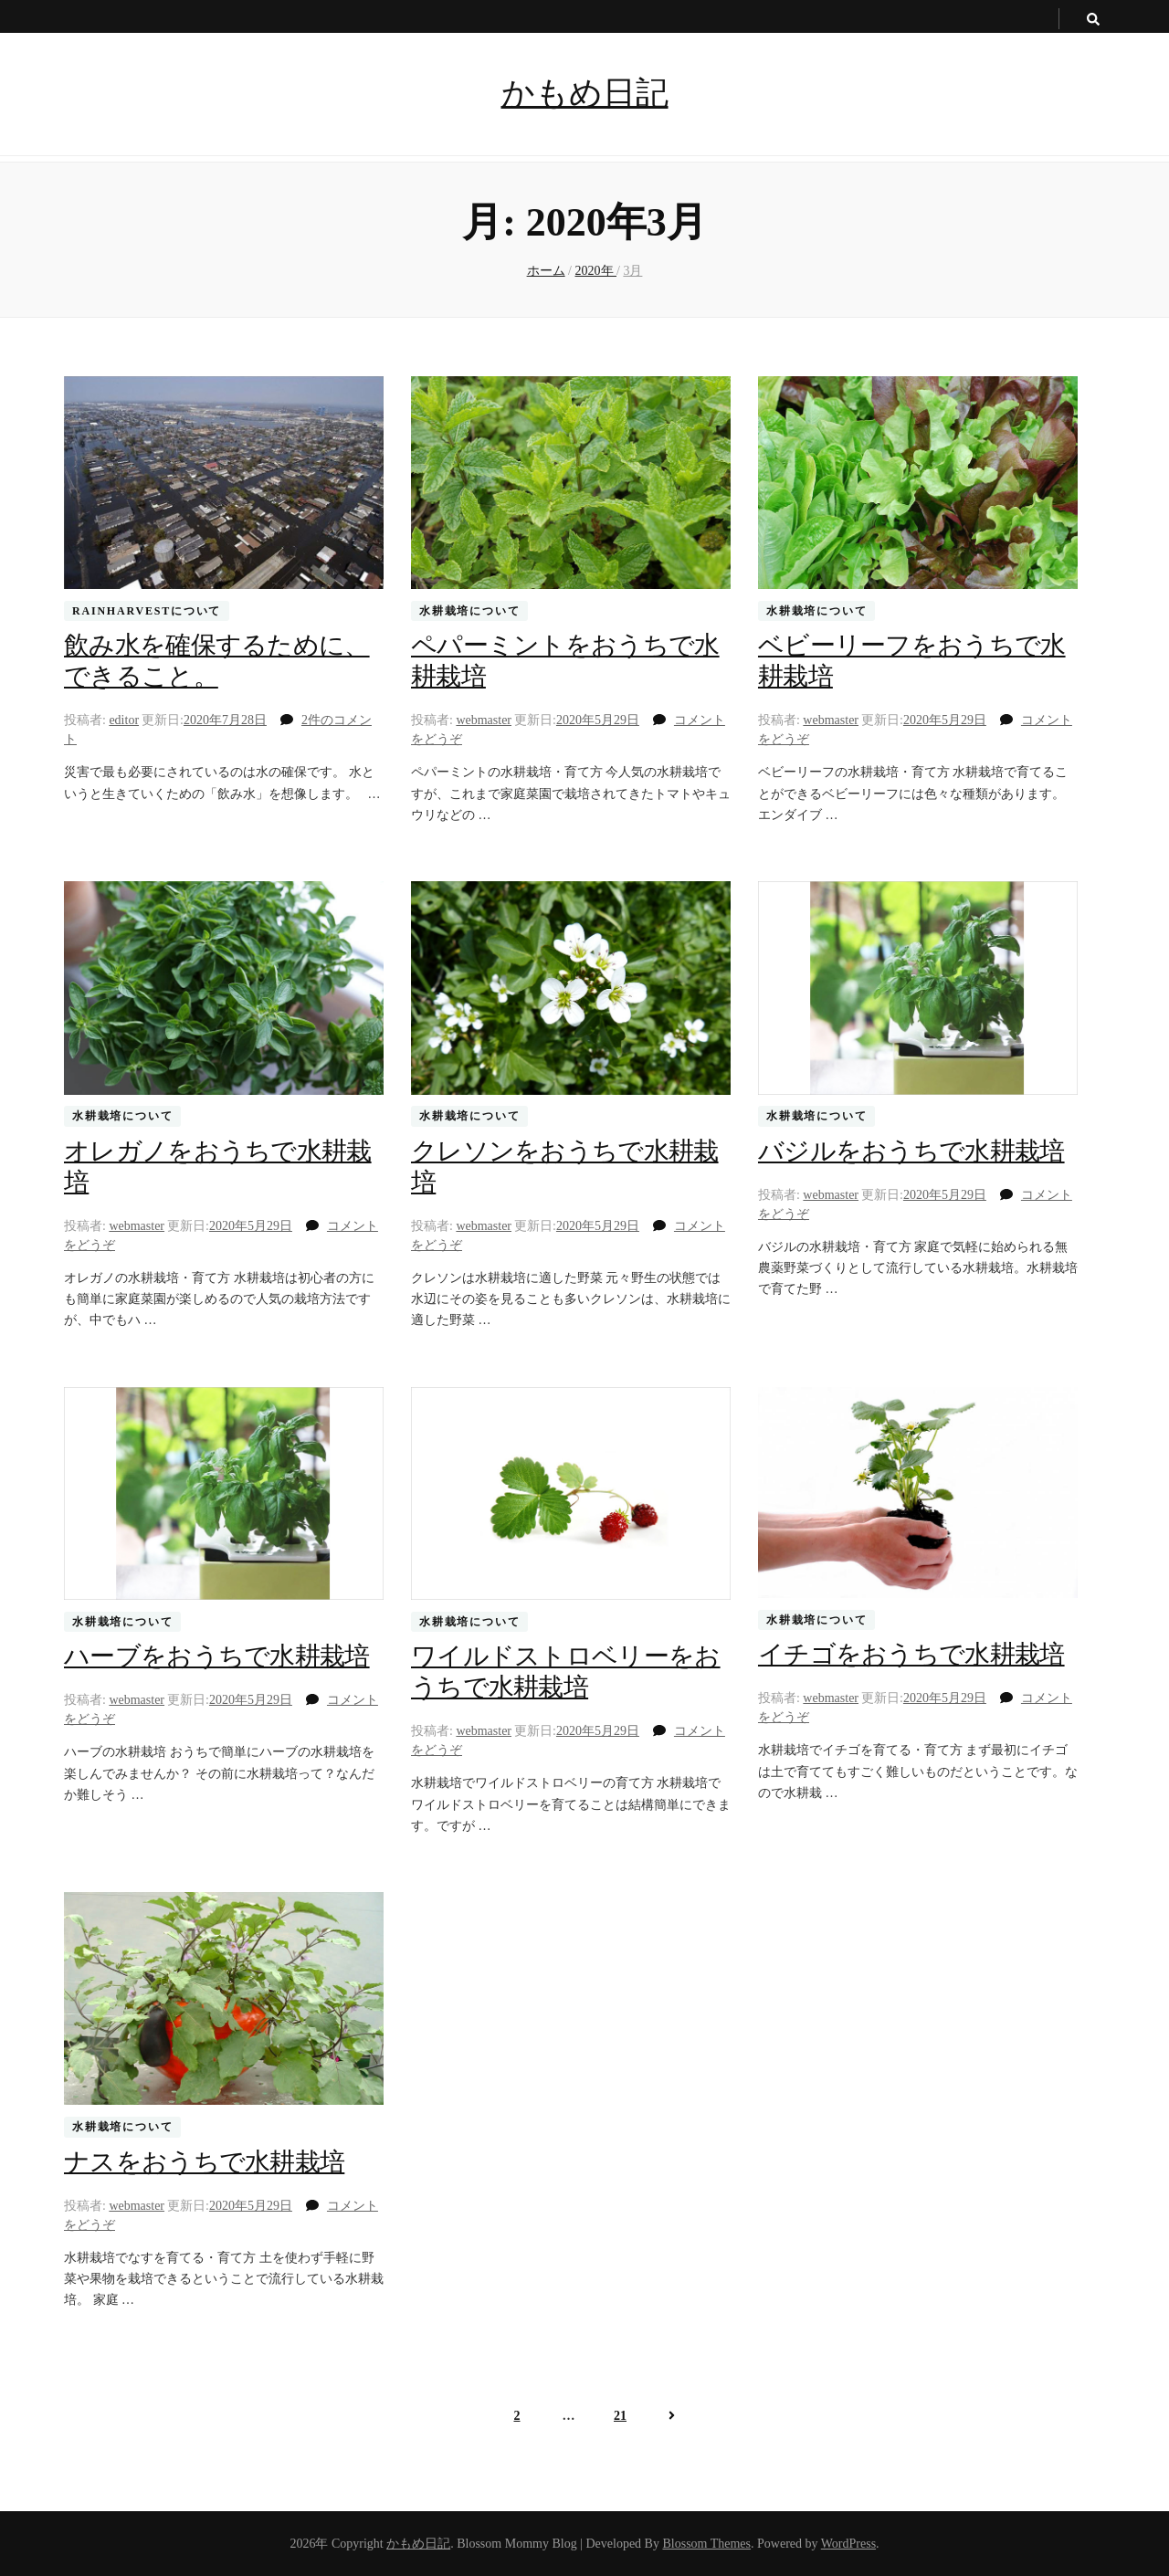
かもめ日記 (585, 93)
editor (124, 720)
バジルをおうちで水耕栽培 (911, 1151)
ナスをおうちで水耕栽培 (204, 2162)
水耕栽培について (469, 611)
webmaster (483, 720)
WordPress (848, 2543)
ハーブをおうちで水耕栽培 (217, 1656)
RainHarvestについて (146, 611)
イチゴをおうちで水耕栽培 (911, 1654)
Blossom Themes (706, 2543)
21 (620, 2415)
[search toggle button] (1093, 19)
